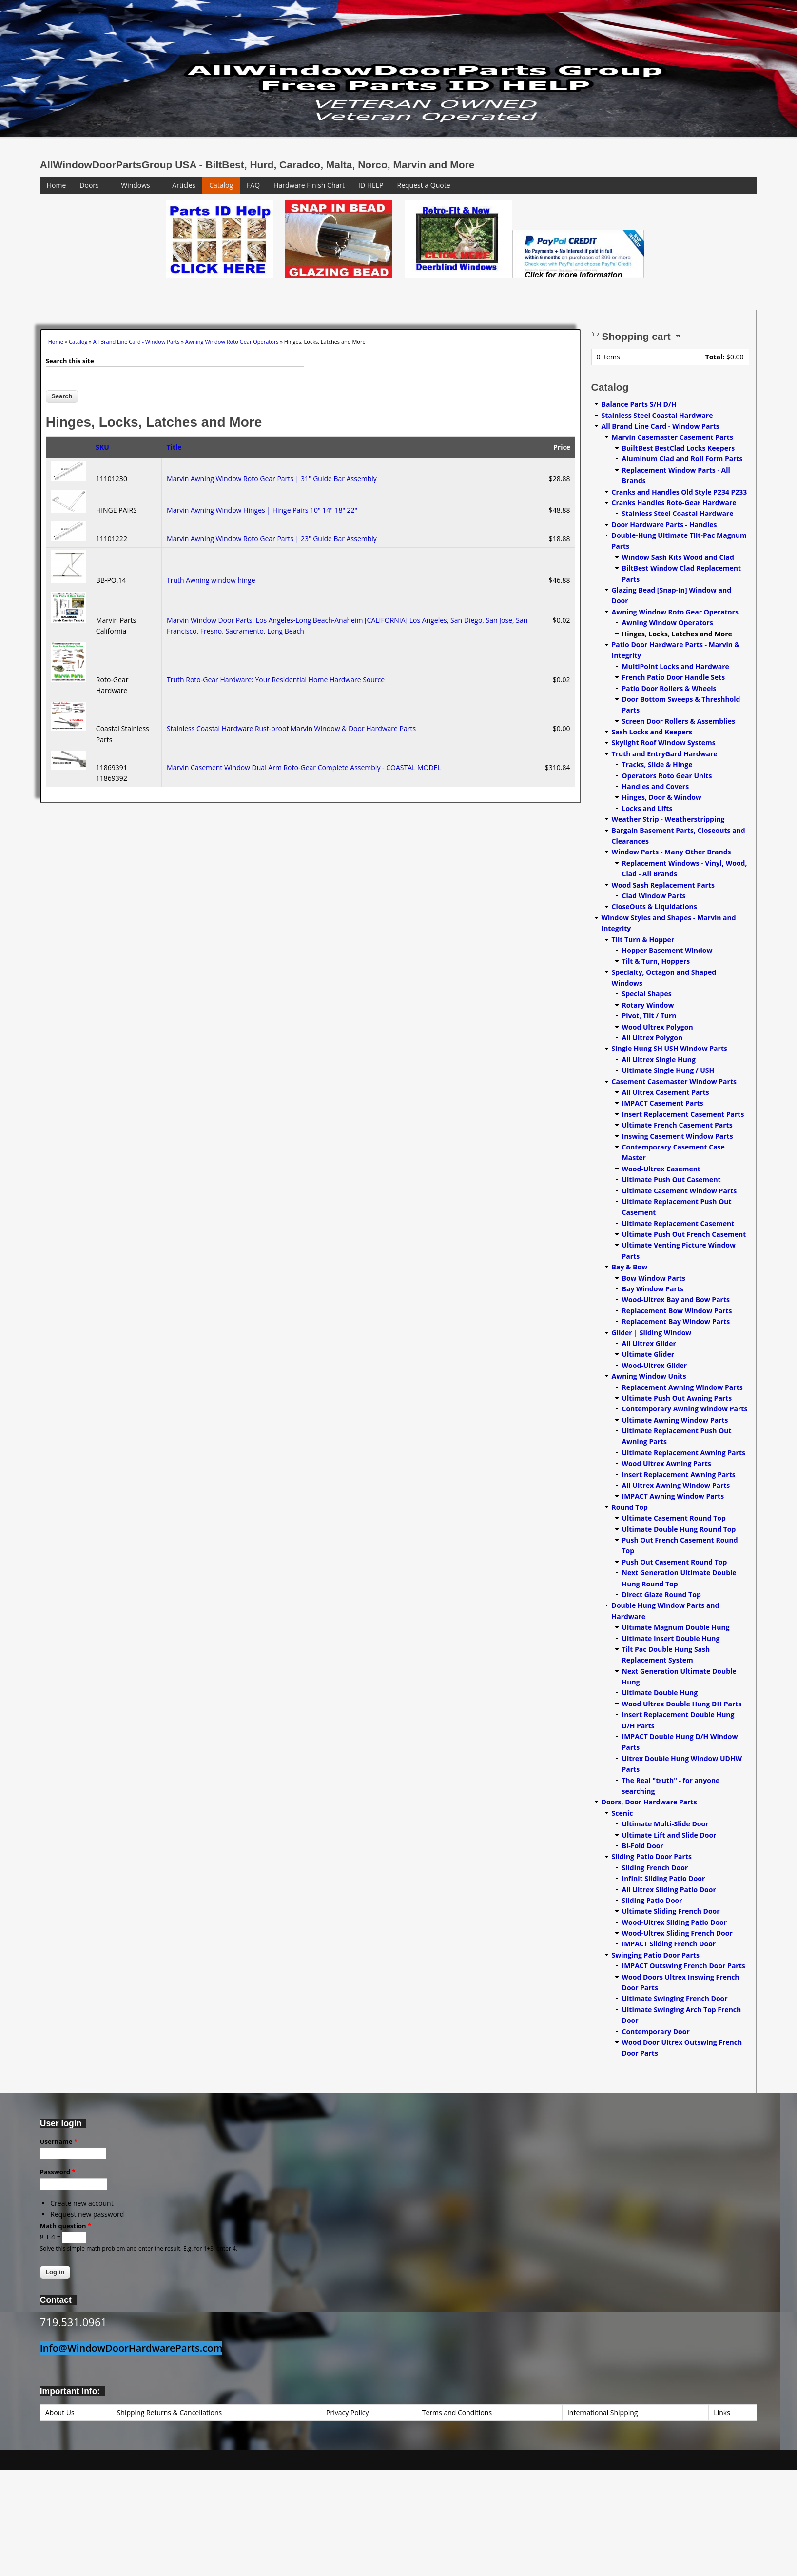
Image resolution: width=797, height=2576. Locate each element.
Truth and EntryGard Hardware (665, 753)
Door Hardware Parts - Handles (664, 524)
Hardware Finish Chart (309, 185)
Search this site (70, 361)
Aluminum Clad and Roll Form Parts (682, 458)
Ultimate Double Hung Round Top (679, 1529)
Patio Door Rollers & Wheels (669, 688)
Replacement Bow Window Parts (677, 1310)
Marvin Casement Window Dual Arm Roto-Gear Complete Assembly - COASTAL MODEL (304, 767)
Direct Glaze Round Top (661, 1594)
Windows (135, 185)
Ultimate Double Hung (660, 1692)
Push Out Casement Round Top (674, 1561)
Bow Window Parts (654, 1278)
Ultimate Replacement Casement (678, 1223)
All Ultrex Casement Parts (665, 1092)
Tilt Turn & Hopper (643, 939)
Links (722, 2412)
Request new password (87, 2214)
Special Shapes (647, 993)
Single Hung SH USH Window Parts (669, 1048)
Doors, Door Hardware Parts (649, 1801)
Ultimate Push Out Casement (671, 1179)
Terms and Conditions (457, 2412)
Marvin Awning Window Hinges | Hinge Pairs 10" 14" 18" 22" (262, 510)
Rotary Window (648, 1005)
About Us (60, 2412)
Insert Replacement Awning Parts (679, 1474)
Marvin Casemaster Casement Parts (672, 437)
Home (56, 185)
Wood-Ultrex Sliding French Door (677, 1933)
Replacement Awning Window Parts (682, 1387)
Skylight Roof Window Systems (664, 742)
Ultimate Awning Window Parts (675, 1420)
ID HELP (371, 185)
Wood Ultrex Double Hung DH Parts (682, 1703)
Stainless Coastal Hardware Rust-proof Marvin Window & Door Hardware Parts (291, 728)
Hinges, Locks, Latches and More (677, 633)
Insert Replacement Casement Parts (683, 1114)
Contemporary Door (656, 2031)
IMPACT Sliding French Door (669, 1943)
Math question (65, 2225)
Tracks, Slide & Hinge (657, 764)
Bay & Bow (630, 1266)
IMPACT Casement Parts (662, 1103)
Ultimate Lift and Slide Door (669, 1835)
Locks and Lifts (647, 808)
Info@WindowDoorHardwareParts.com (131, 2348)
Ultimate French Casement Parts (677, 1124)
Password (58, 2171)
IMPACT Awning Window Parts (673, 1496)
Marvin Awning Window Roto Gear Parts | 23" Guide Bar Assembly (272, 538)
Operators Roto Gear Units (667, 775)
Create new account (81, 2203)
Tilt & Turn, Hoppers (656, 961)
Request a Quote (423, 185)
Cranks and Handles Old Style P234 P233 (679, 491)
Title (174, 447)
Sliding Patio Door (652, 1900)
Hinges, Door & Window (661, 797)
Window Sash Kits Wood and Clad (678, 557)
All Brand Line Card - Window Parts (136, 341)
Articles (183, 185)
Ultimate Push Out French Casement (684, 1234)
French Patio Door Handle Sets (673, 677)
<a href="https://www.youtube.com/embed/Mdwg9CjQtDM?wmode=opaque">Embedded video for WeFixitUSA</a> (98, 241)
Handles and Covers (655, 786)
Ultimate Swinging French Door (675, 1998)
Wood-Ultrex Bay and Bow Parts (676, 1299)
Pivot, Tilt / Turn (649, 1015)
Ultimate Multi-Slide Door (665, 1823)
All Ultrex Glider (649, 1343)
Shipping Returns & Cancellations (169, 2412)
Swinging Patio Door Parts (656, 1955)
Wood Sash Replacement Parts (663, 885)
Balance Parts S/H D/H (639, 404)
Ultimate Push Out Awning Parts (677, 1398)
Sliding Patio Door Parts (652, 1856)
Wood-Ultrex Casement (661, 1168)
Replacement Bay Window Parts (676, 1321)
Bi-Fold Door (642, 1845)
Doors (88, 185)
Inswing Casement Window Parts (677, 1136)
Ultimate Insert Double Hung (671, 1638)
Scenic (622, 1813)
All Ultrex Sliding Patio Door (669, 1889)
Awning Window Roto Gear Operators (232, 341)
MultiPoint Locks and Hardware (675, 666)
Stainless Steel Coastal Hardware (657, 415)
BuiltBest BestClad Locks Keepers (678, 448)
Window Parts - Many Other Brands (671, 851)
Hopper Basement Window (667, 950)
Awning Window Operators (667, 622)
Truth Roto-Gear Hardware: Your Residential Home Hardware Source (276, 679)
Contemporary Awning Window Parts (685, 1408)
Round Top (630, 1507)
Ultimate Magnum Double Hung (676, 1627)
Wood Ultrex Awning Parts (666, 1463)
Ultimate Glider (648, 1354)
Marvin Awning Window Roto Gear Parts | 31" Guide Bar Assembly (272, 478)
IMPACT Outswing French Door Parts (683, 1965)
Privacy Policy (347, 2412)
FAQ (253, 185)
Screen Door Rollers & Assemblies (678, 721)
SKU (102, 447)
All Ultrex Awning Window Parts (676, 1485)
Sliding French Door (655, 1867)
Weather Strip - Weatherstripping (668, 819)
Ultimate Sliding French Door (671, 1911)
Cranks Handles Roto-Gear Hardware (674, 502)
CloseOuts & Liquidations (654, 906)
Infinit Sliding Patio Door (663, 1878)
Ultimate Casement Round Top (674, 1518)
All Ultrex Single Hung (659, 1059)
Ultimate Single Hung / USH (668, 1070)
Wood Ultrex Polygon (657, 1026)
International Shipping (602, 2412)
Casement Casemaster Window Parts (674, 1081)
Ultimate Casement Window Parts (679, 1190)
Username (59, 2141)
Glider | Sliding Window (652, 1332)
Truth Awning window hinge (211, 580)
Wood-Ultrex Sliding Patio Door (674, 1922)
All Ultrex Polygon (652, 1037)
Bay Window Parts (652, 1288)
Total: (715, 356)
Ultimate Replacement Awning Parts (683, 1452)
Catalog (221, 185)
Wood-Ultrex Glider (654, 1365)
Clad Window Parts (654, 895)
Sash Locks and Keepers (652, 731)
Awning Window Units (649, 1376)
